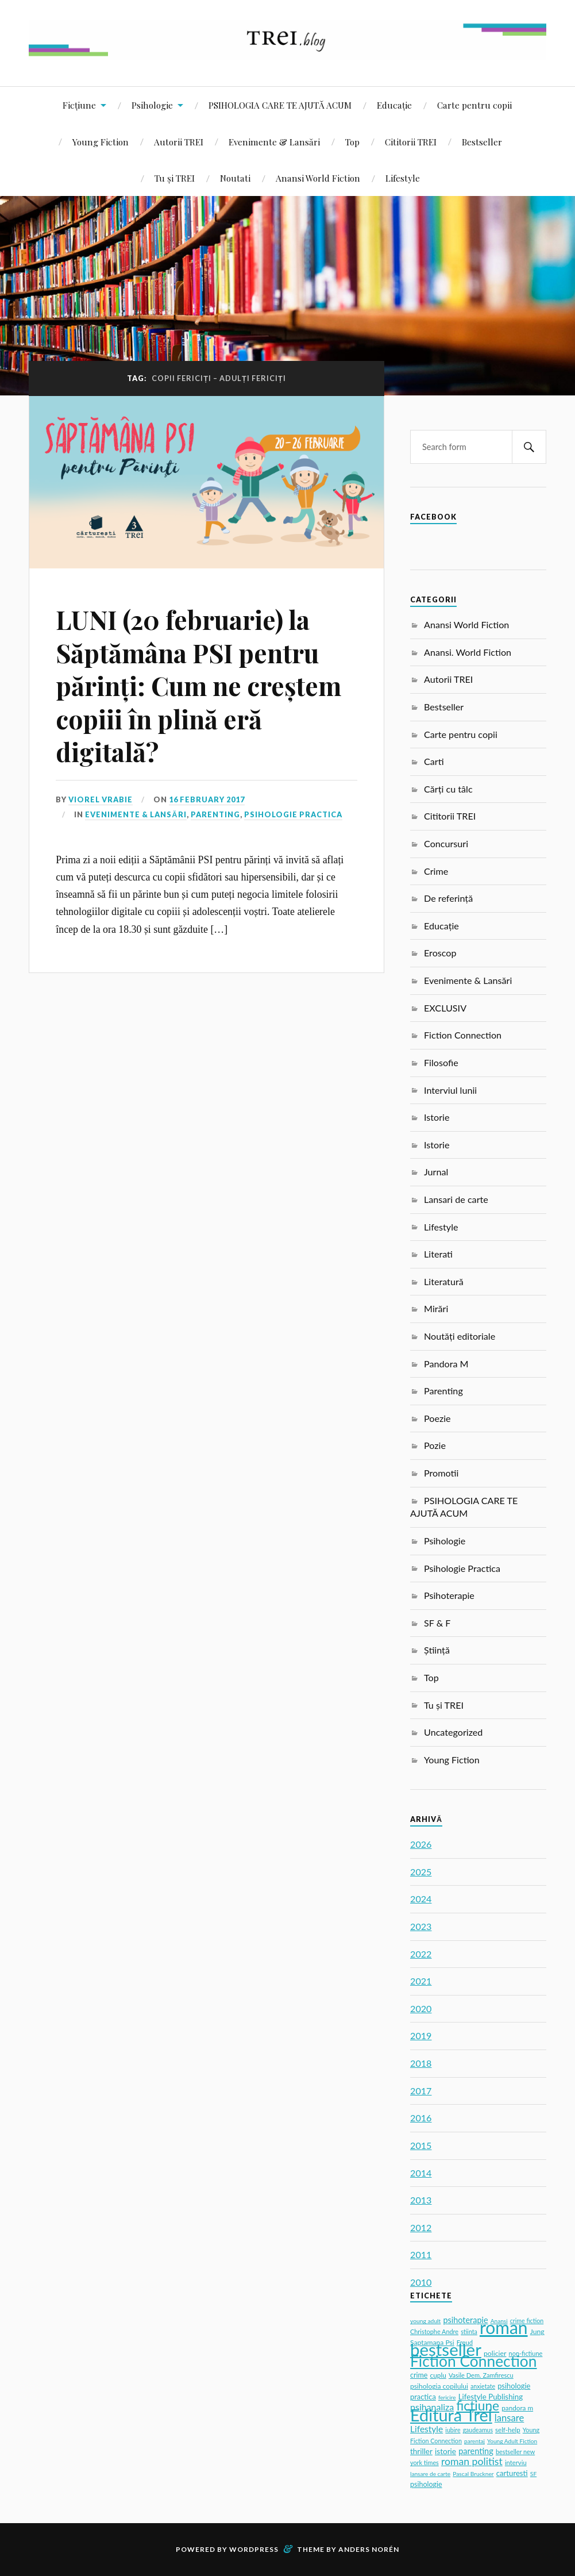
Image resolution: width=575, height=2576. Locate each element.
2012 (420, 2227)
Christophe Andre (434, 2331)
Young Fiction (100, 142)
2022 (420, 1953)
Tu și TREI (175, 178)
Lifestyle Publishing (490, 2396)
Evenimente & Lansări (274, 142)
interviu (516, 2462)
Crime (436, 871)
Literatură (444, 1281)
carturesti (512, 2473)
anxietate (482, 2386)
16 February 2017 (207, 799)
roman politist (472, 2461)
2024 (420, 1898)
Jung (537, 2331)
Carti (434, 761)
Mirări (436, 1308)
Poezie (437, 1418)
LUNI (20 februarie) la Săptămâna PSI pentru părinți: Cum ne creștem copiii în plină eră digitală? (198, 685)
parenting (475, 2451)
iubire (452, 2430)
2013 (420, 2199)
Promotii (441, 1472)
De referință (448, 898)
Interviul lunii (450, 1090)
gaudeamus (478, 2430)
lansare (509, 2418)
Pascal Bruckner (473, 2473)
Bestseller (482, 142)
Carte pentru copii (474, 105)
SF (533, 2473)
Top (352, 142)
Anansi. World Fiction (467, 652)
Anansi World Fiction (318, 178)
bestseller (445, 2349)
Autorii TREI (178, 142)
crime (418, 2375)
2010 (420, 2282)
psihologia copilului (439, 2386)
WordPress (254, 2549)
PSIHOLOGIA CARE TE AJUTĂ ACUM (280, 105)
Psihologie (152, 105)
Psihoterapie (449, 1595)
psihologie (426, 2484)
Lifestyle (402, 178)
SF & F (437, 1622)
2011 (420, 2254)
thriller (421, 2451)
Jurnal (436, 1171)
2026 (420, 1844)
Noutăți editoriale (459, 1336)
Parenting (215, 814)
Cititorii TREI (411, 142)
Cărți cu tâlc (448, 788)
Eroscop (440, 952)
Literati (438, 1253)
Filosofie (441, 1062)
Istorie (436, 1117)
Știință (437, 1649)
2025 (420, 1871)
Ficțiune (79, 105)
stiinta (469, 2331)
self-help (507, 2429)
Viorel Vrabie (100, 799)
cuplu (438, 2375)
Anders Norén (368, 2549)
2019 (420, 2035)
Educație (394, 105)
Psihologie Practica (293, 814)
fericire (447, 2397)
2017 (420, 2090)
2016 (420, 2117)
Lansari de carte (456, 1199)
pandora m (517, 2408)
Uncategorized (453, 1732)
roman (504, 2327)
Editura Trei (451, 2415)
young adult (425, 2320)
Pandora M (446, 1363)
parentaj (474, 2440)
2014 (420, 2172)
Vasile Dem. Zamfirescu (481, 2375)
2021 (420, 1980)
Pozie (435, 1445)
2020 (420, 2008)
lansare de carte (430, 2473)
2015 (420, 2145)
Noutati (235, 178)
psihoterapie (465, 2320)
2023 (420, 1926)
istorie (445, 2451)
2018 (420, 2063)
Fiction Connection (462, 1034)
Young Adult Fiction (512, 2440)
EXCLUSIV (445, 1007)
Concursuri (446, 843)
